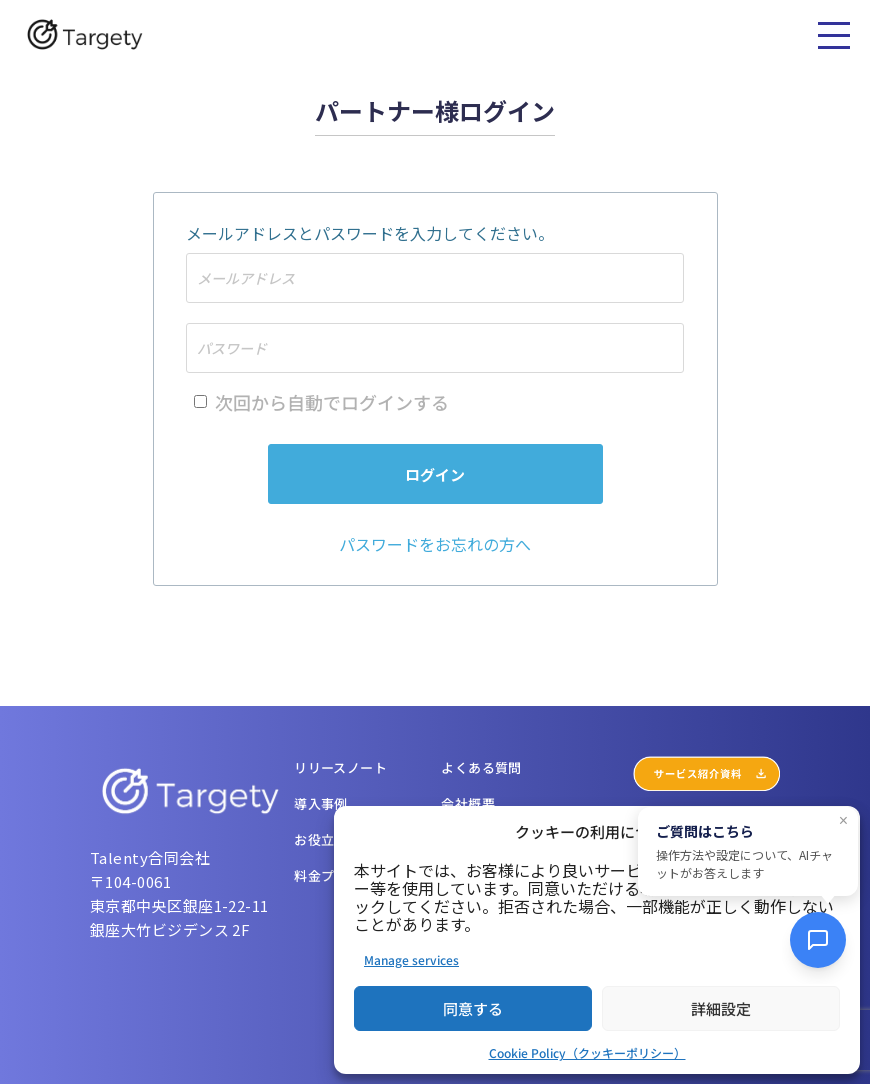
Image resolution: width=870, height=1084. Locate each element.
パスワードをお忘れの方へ (435, 544)
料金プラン (327, 875)
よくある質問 (481, 767)
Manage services (411, 959)
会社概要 (468, 803)
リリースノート (340, 767)
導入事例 (321, 803)
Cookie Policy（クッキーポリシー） (587, 1052)
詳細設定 (721, 1008)
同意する (473, 1008)
